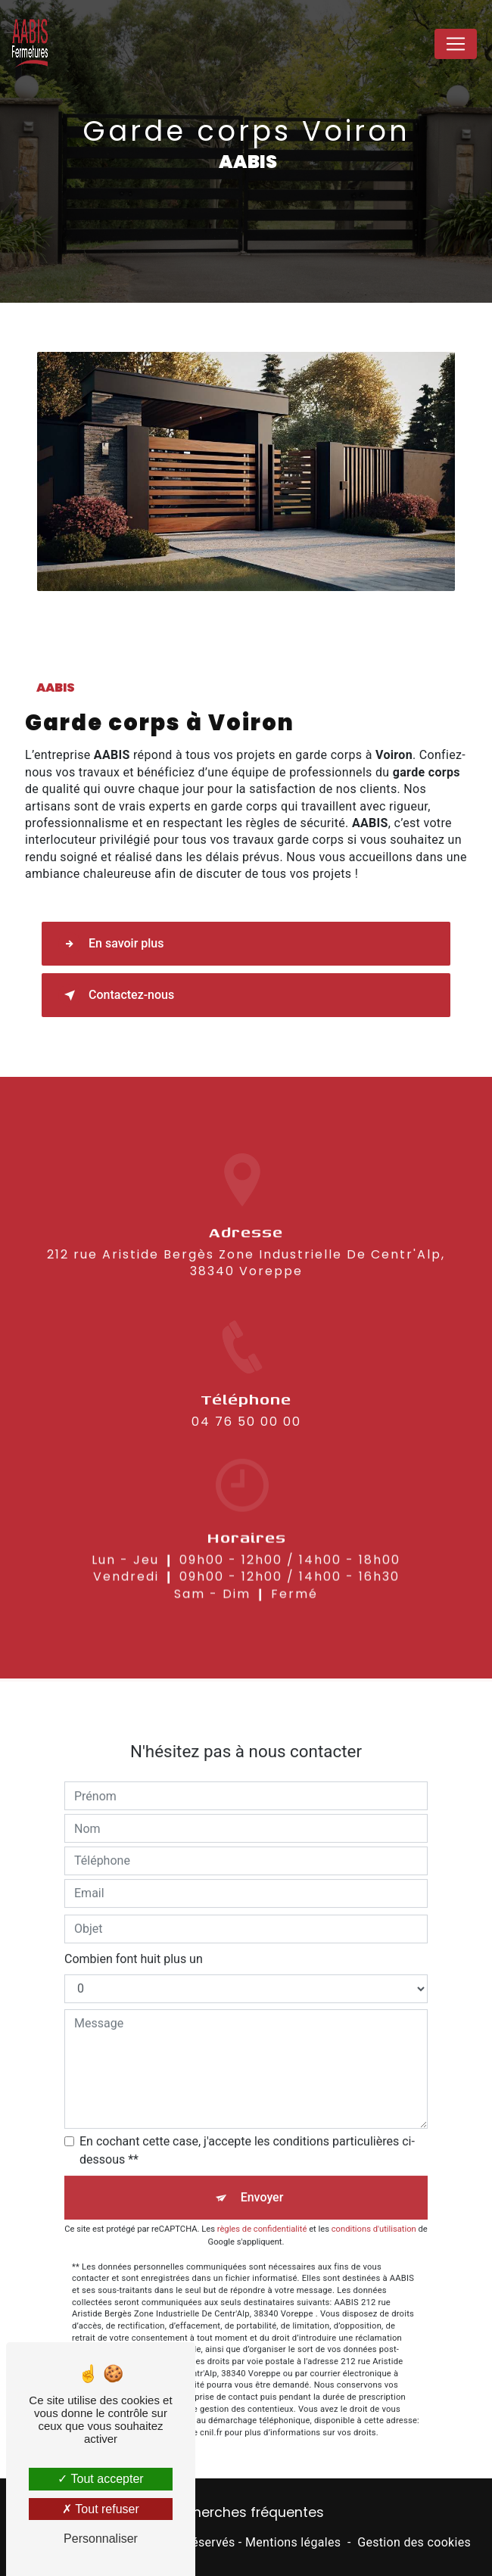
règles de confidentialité (262, 2207)
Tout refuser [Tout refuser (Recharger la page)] (100, 2509)
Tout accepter (100, 2478)
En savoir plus (110, 943)
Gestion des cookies (414, 2542)
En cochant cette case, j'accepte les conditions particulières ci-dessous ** (247, 2128)
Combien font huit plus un (133, 1936)
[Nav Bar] (455, 44)
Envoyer (262, 2175)
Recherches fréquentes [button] (246, 2512)
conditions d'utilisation (374, 2207)
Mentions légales (293, 2542)
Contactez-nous (116, 995)
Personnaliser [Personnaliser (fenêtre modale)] (101, 2538)
